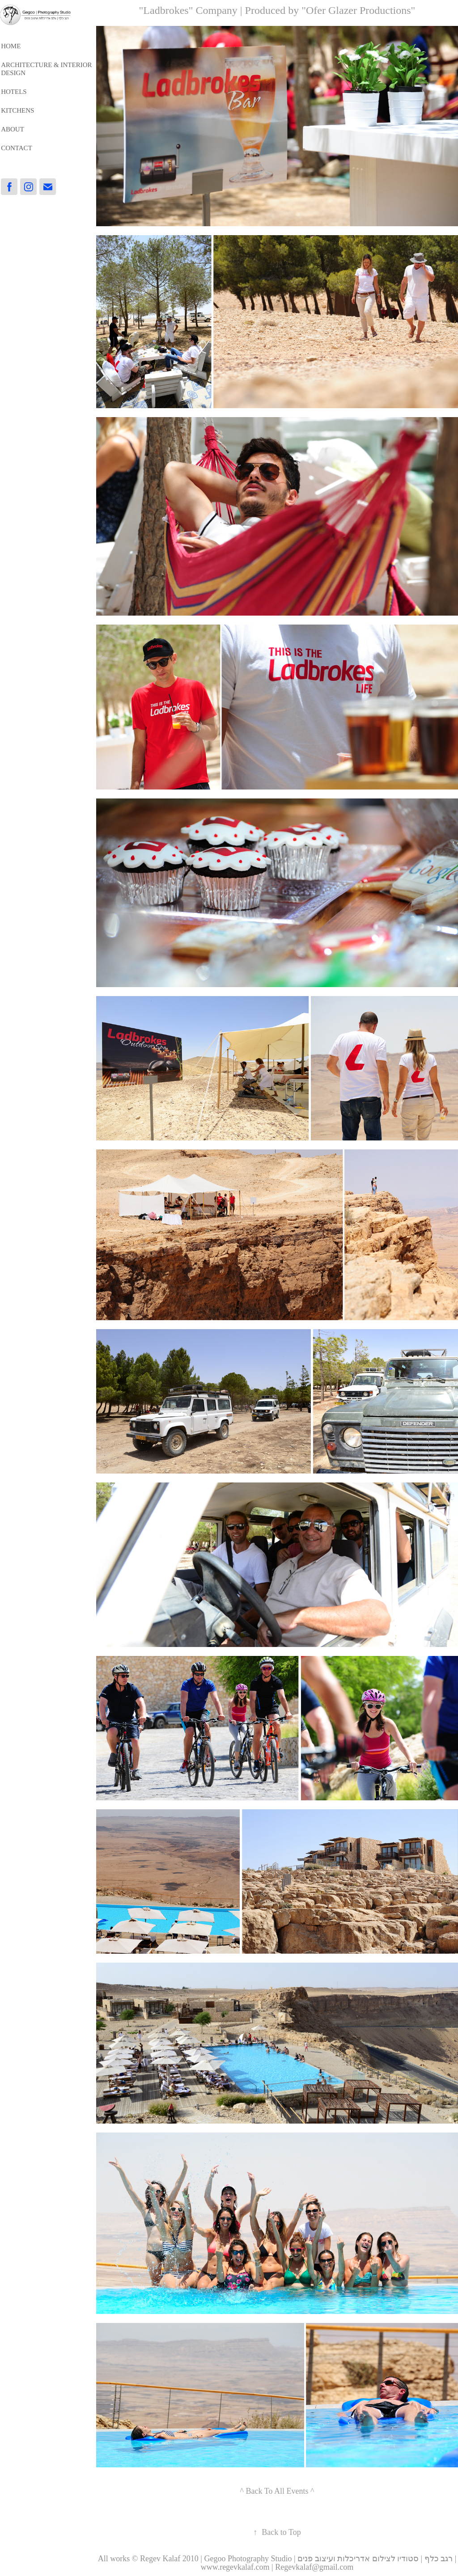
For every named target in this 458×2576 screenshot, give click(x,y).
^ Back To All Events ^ (277, 2491)
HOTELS (14, 91)
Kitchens (17, 110)
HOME (11, 46)
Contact (16, 148)
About (12, 129)
